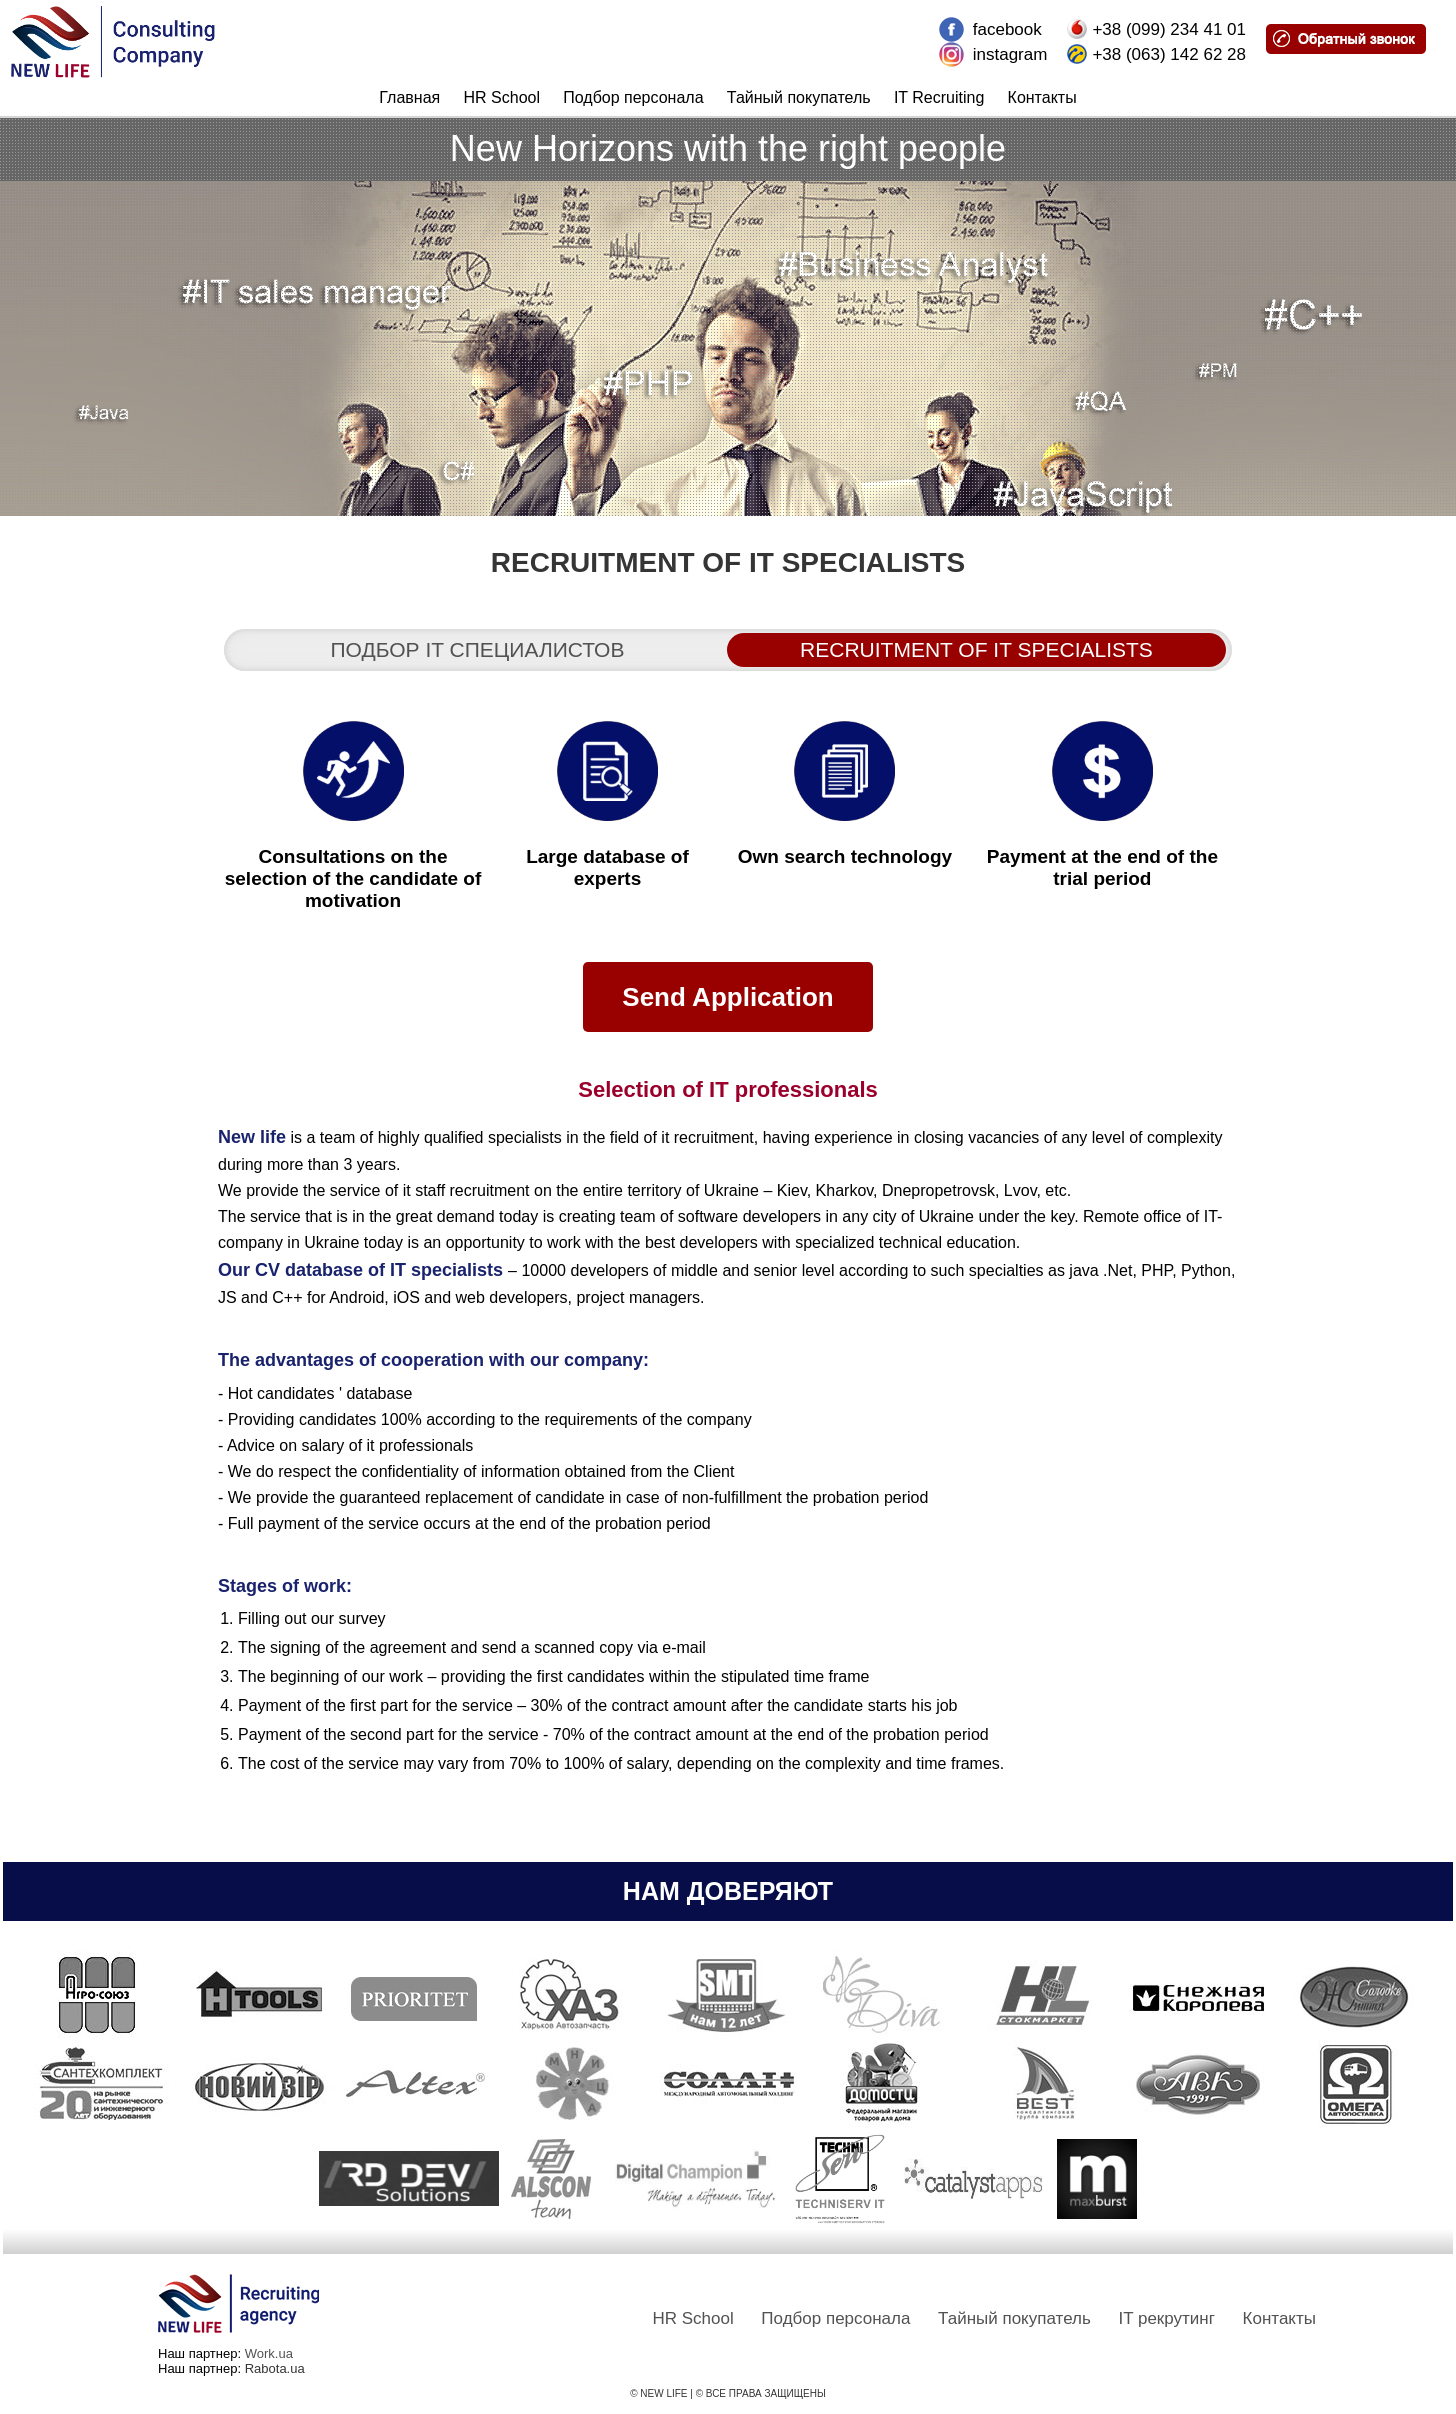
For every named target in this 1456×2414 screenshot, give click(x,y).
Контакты (1042, 97)
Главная (409, 97)
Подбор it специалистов (478, 649)
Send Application (727, 997)
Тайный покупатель (799, 97)
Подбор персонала (633, 97)
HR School (502, 97)
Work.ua (269, 2353)
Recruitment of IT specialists (976, 649)
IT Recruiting (939, 97)
